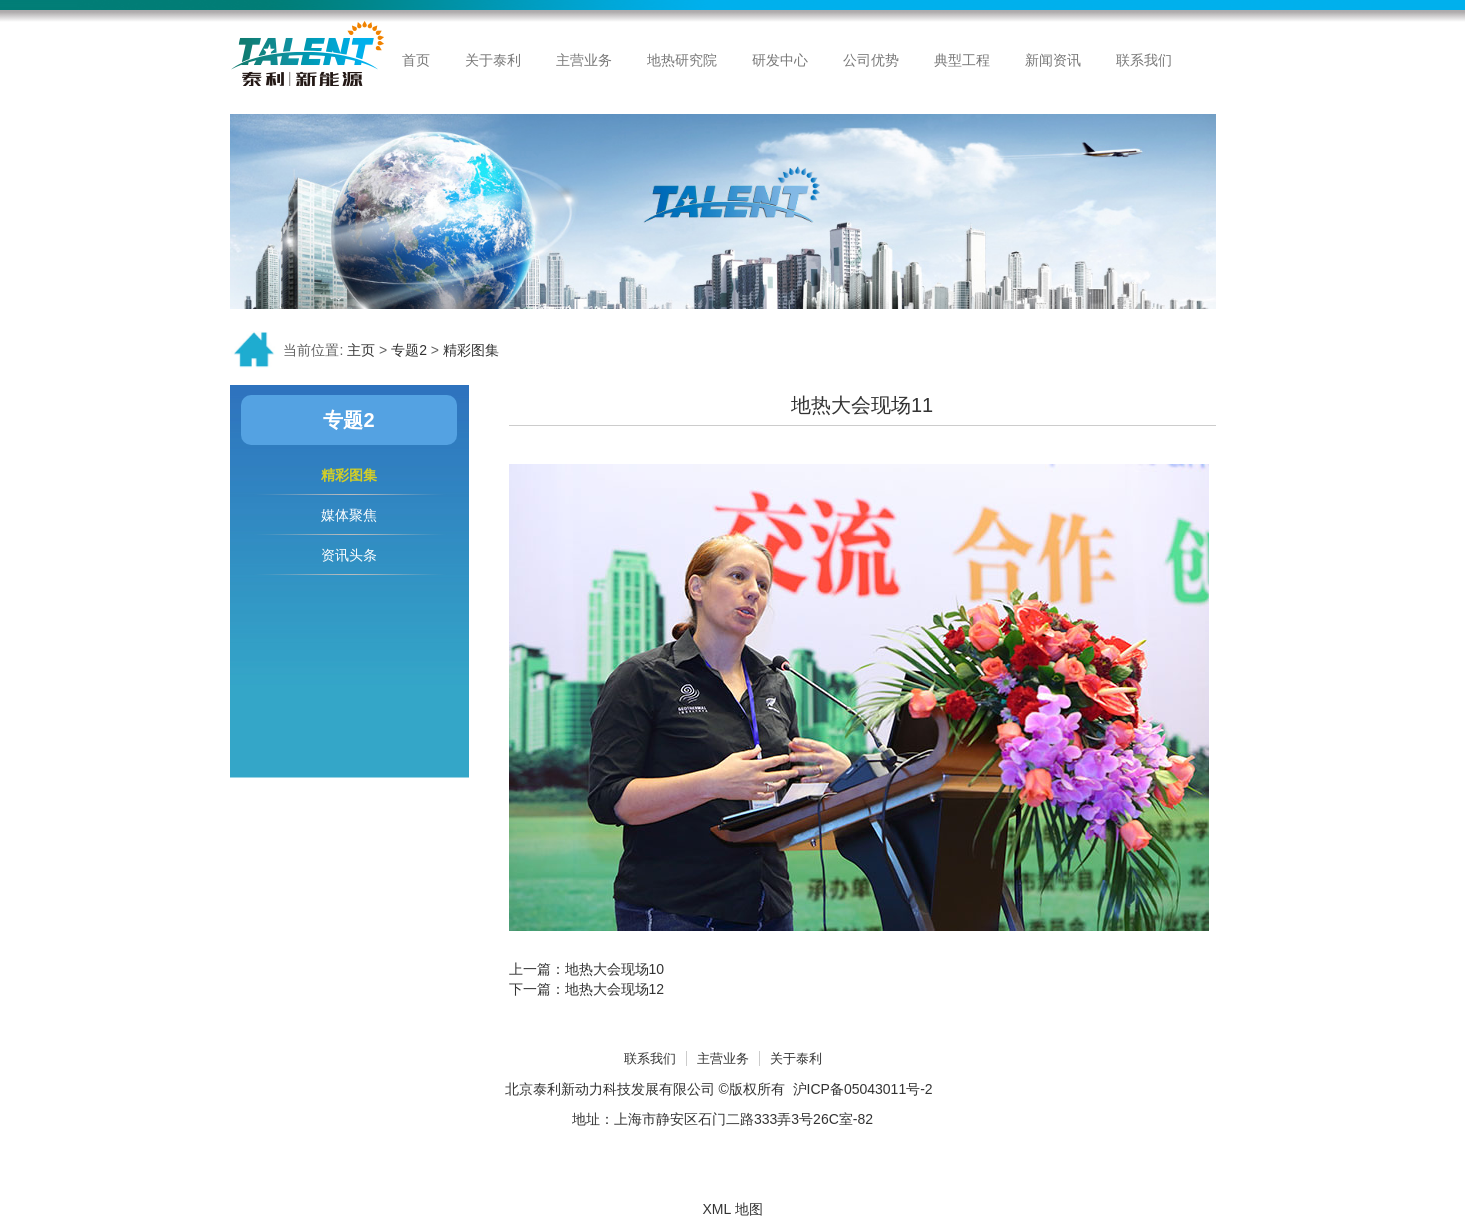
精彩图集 (471, 350)
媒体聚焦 (349, 515)
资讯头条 (349, 555)
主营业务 (723, 1058)
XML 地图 (732, 1209)
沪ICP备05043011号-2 (863, 1089)
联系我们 (650, 1058)
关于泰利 (796, 1058)
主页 (361, 350)
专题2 (409, 350)
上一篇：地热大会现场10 (587, 969)
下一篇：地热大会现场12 (587, 989)
